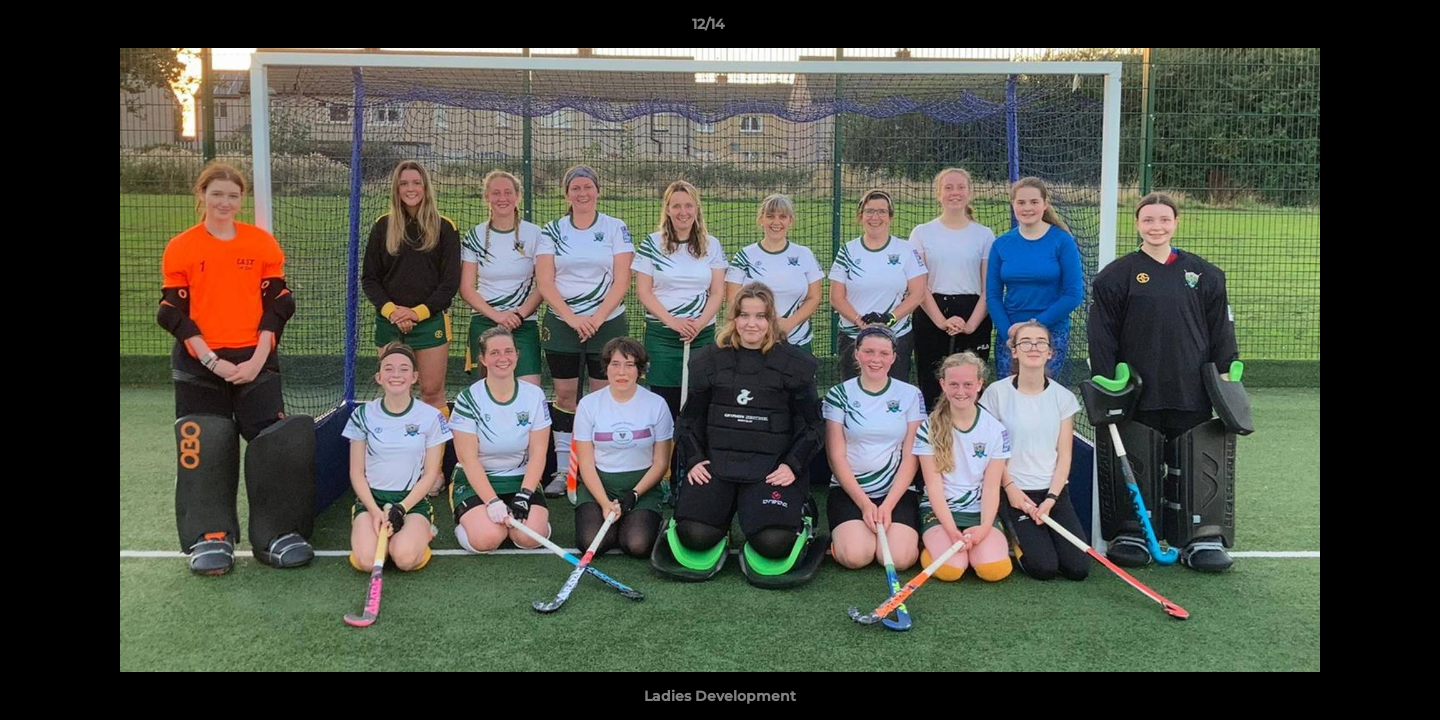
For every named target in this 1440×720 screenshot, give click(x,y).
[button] (1356, 29)
